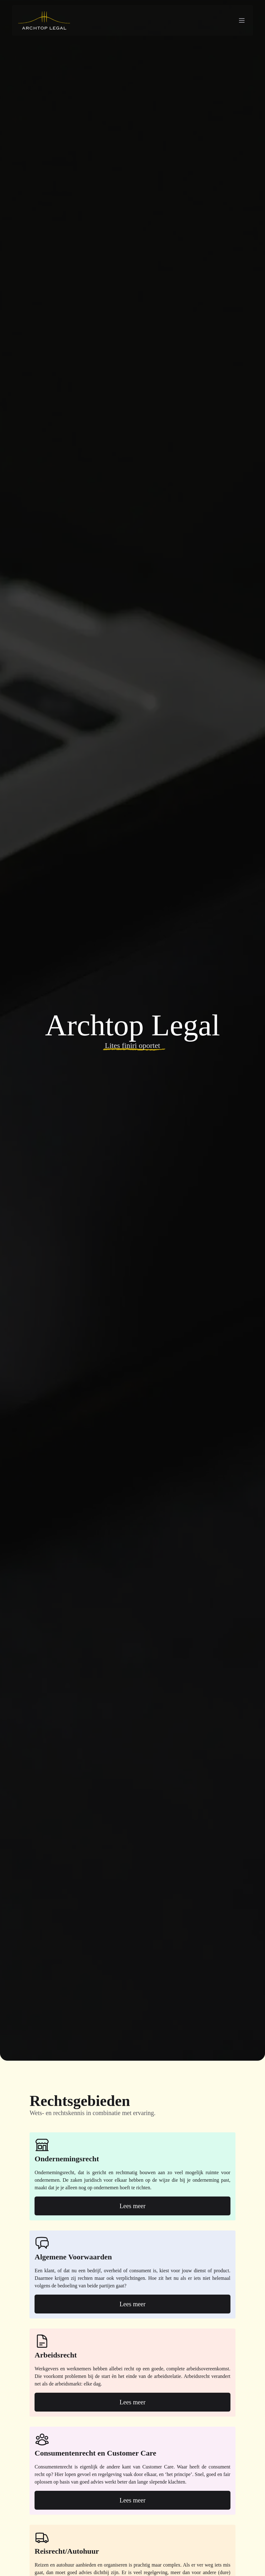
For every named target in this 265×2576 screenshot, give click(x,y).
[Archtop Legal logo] (44, 20)
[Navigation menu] (242, 20)
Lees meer (133, 2205)
